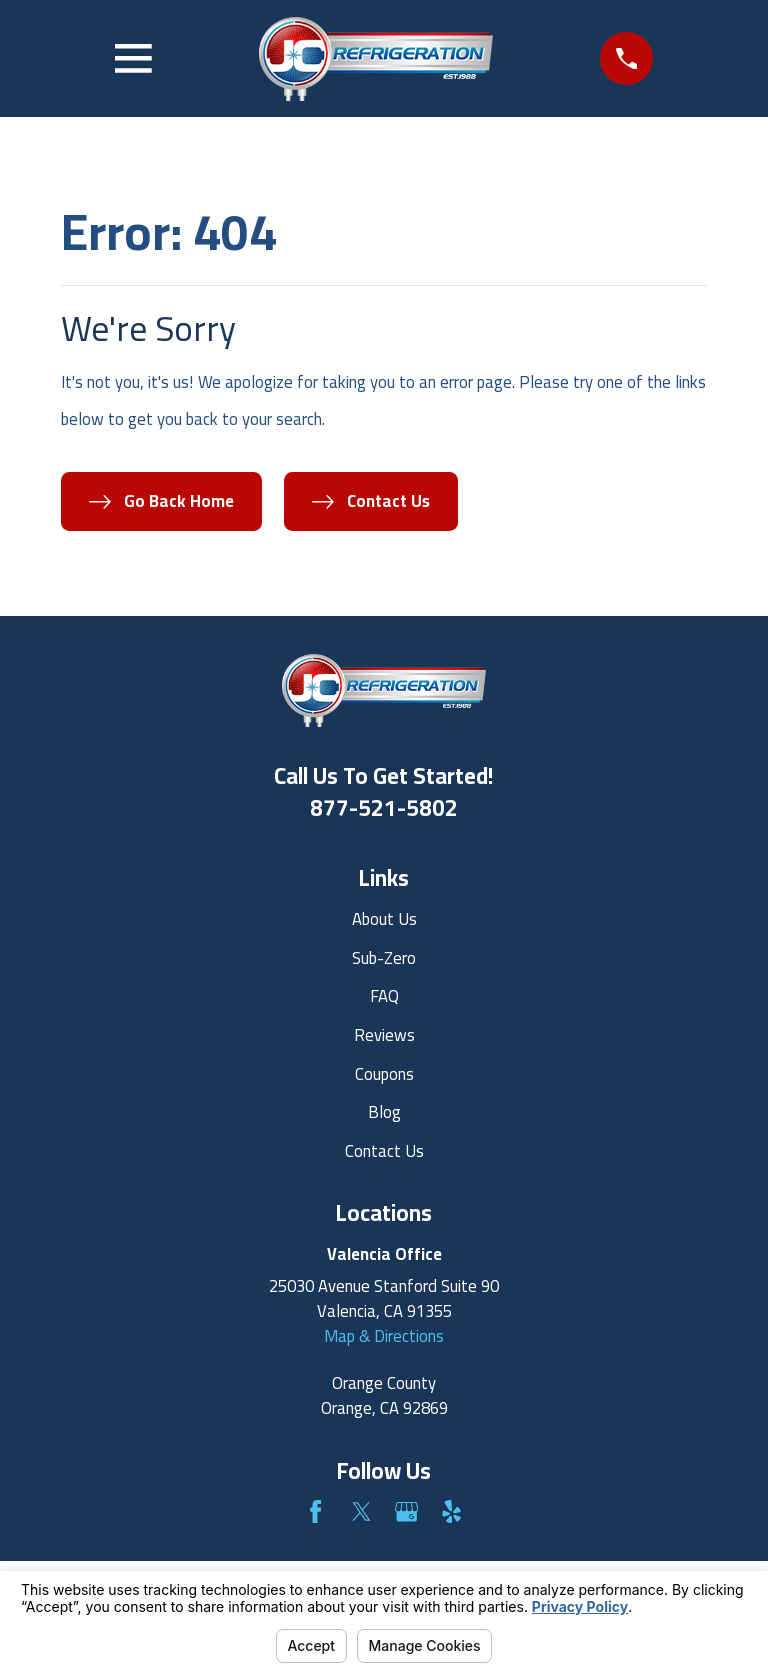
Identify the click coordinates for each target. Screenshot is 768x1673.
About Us (384, 919)
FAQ (384, 996)
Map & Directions (384, 1336)
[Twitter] (361, 1511)
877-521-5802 (384, 808)
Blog (384, 1112)
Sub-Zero (384, 958)
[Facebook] (315, 1511)
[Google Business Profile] (406, 1511)
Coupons (384, 1074)
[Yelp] (451, 1511)
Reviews (384, 1035)
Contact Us (384, 1151)
